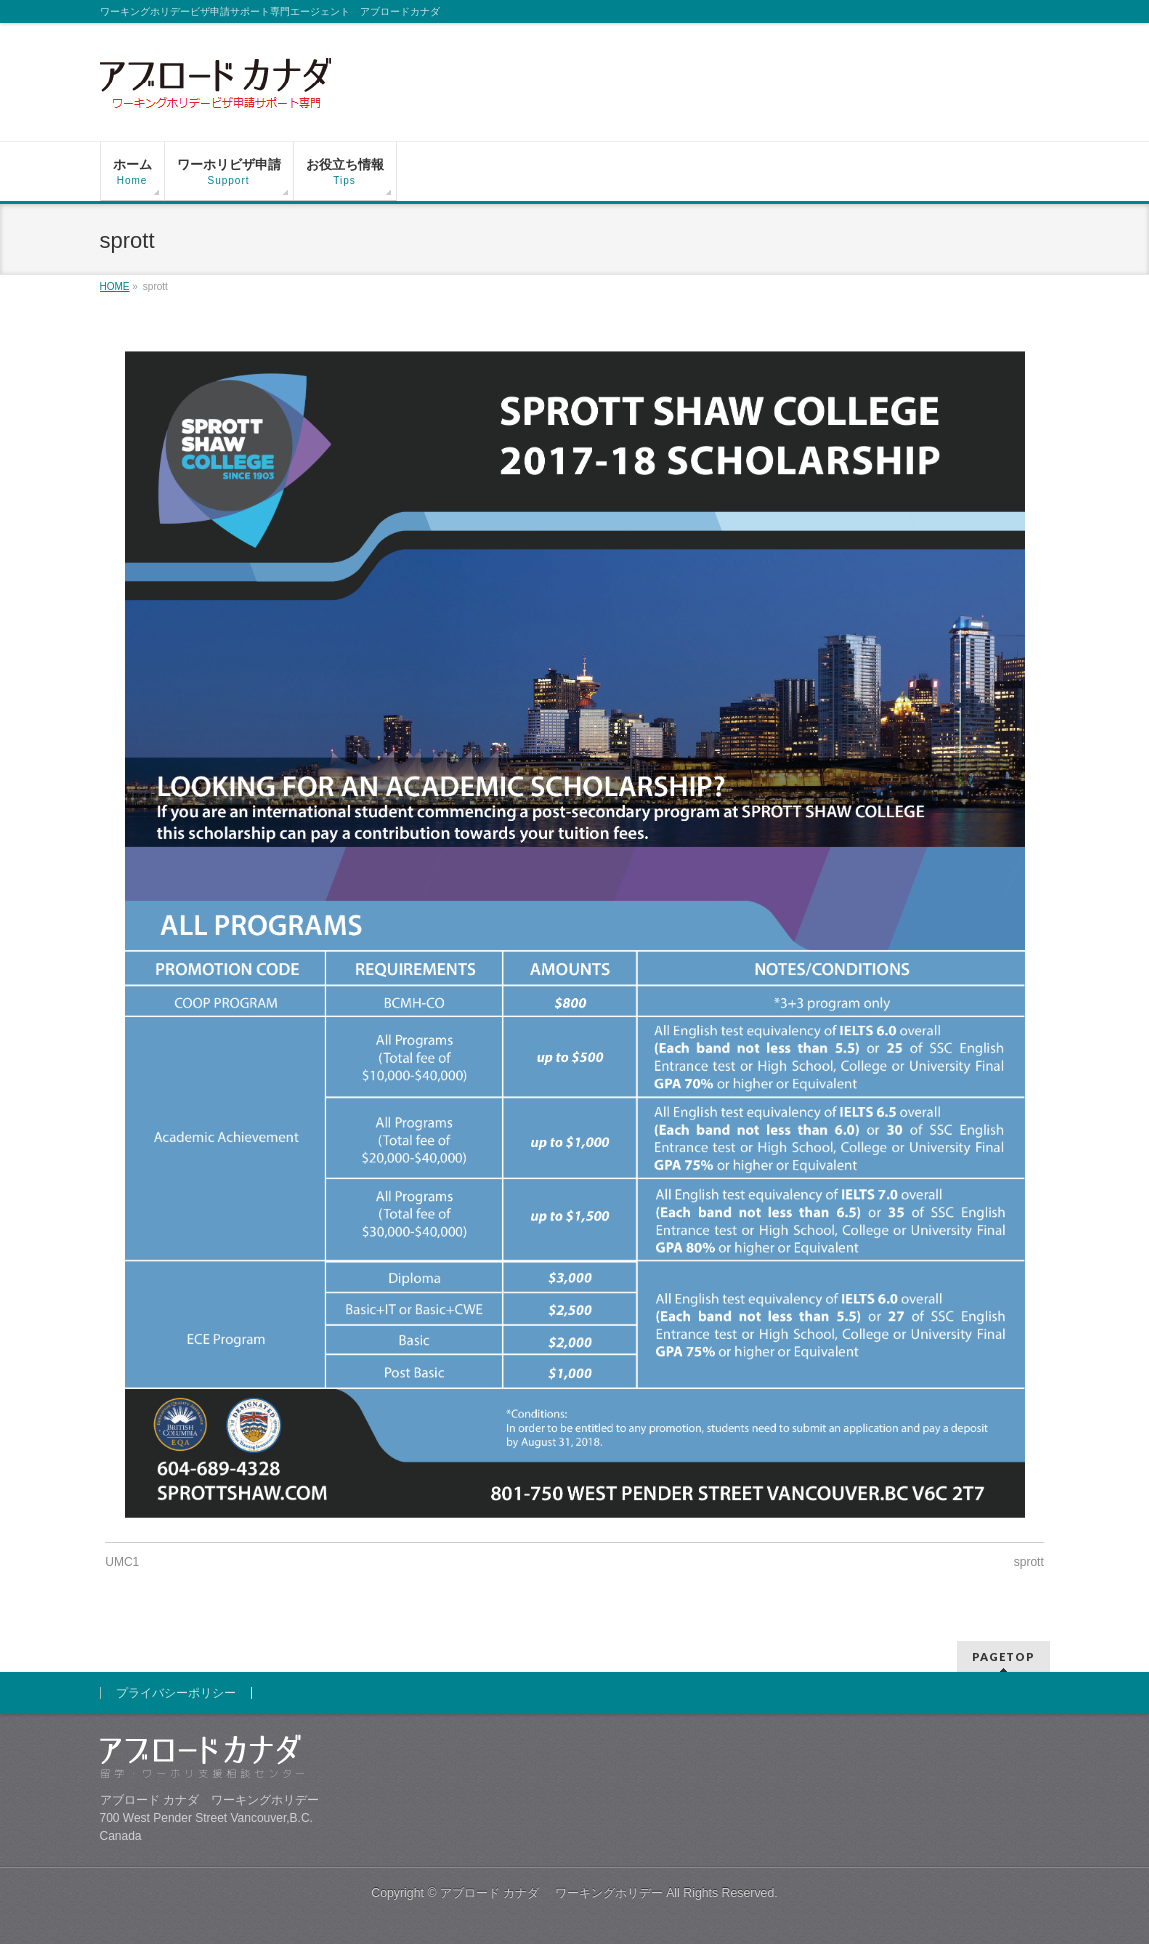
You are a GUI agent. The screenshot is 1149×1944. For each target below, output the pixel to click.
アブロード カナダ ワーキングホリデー (551, 1893)
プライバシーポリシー (176, 1693)
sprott (1029, 1562)
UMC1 (122, 1562)
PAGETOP (1003, 1656)
